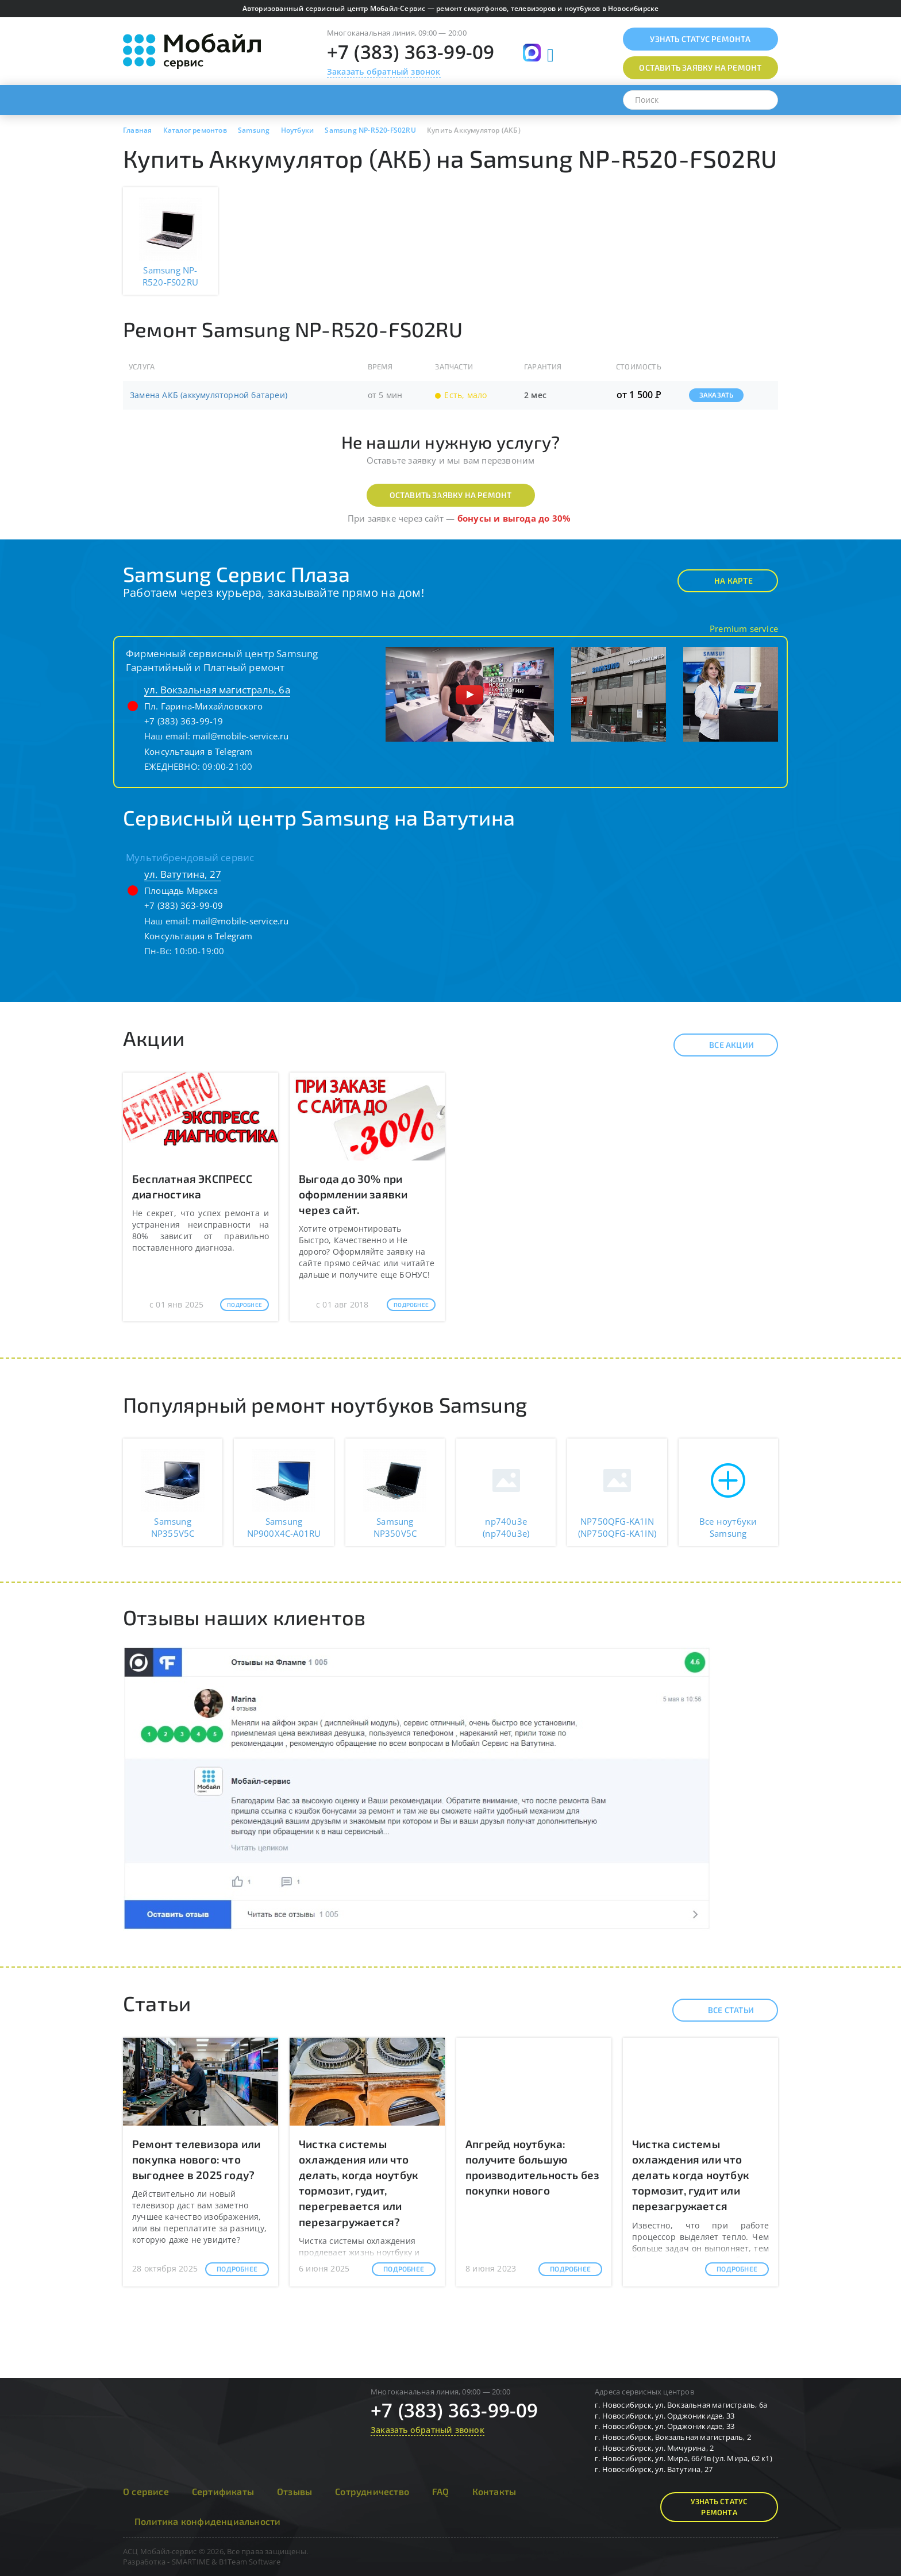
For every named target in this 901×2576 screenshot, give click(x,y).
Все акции (721, 1045)
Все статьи (721, 2010)
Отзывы (294, 2491)
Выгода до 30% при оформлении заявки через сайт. (353, 1194)
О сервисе (146, 2491)
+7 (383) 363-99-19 (184, 721)
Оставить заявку (700, 67)
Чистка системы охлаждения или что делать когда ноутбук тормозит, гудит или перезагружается (690, 2175)
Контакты (494, 2491)
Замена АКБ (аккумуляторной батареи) (208, 395)
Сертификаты (223, 2491)
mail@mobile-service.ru (240, 736)
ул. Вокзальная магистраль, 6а (217, 689)
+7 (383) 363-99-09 (411, 52)
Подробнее (244, 1304)
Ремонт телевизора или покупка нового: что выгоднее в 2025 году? (196, 2159)
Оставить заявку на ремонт (451, 495)
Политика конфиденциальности (207, 2521)
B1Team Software (249, 2561)
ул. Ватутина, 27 (182, 874)
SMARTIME (191, 2561)
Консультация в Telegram (198, 751)
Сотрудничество (372, 2491)
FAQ (440, 2491)
